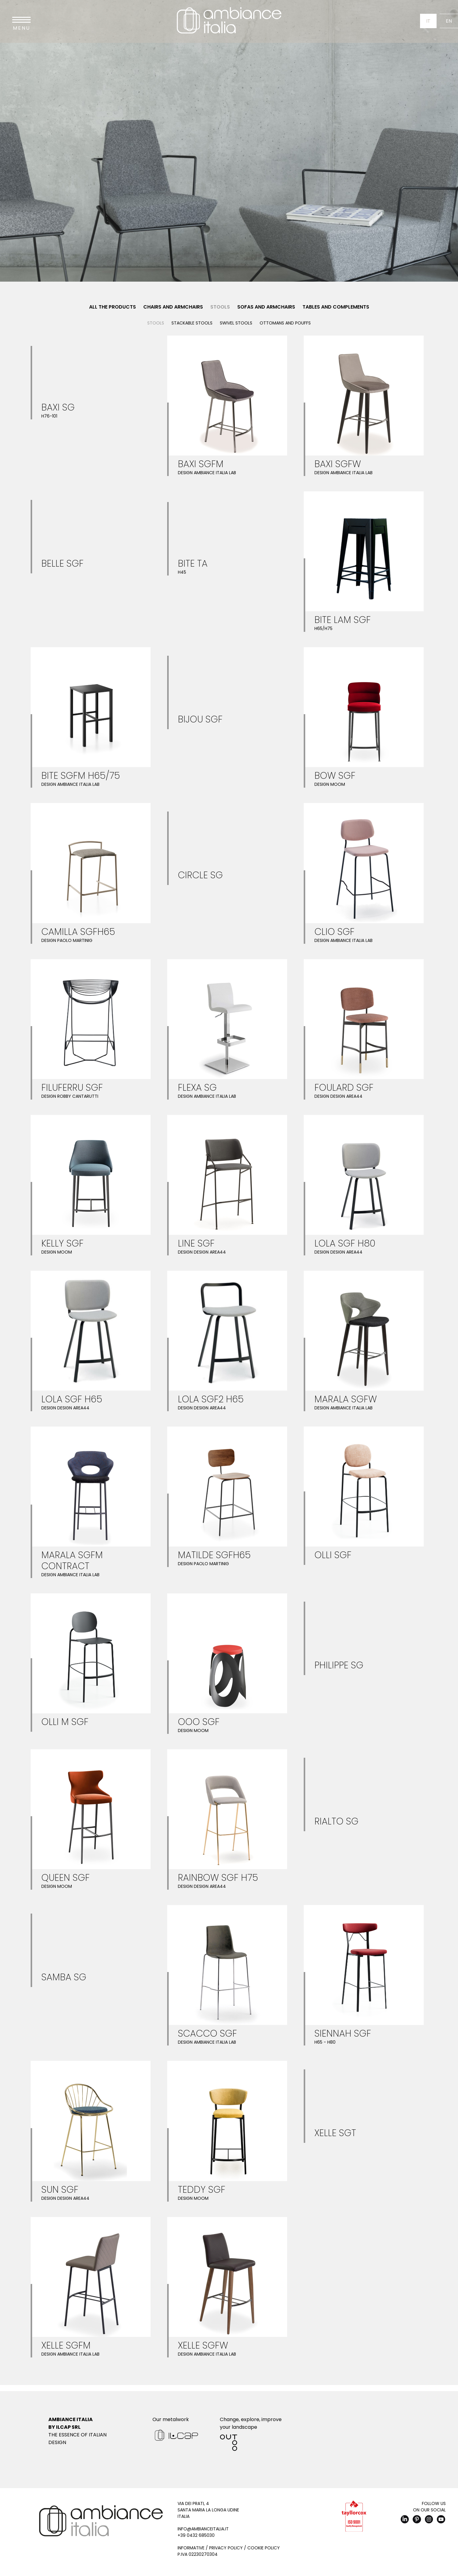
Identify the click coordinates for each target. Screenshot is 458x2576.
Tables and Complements (335, 306)
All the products (112, 306)
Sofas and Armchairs (266, 306)
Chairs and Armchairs (173, 306)
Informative (191, 2548)
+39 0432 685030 (196, 2535)
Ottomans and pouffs (285, 323)
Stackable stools (191, 323)
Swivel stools (236, 323)
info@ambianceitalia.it (203, 2529)
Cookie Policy (263, 2548)
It (428, 20)
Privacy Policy (226, 2548)
